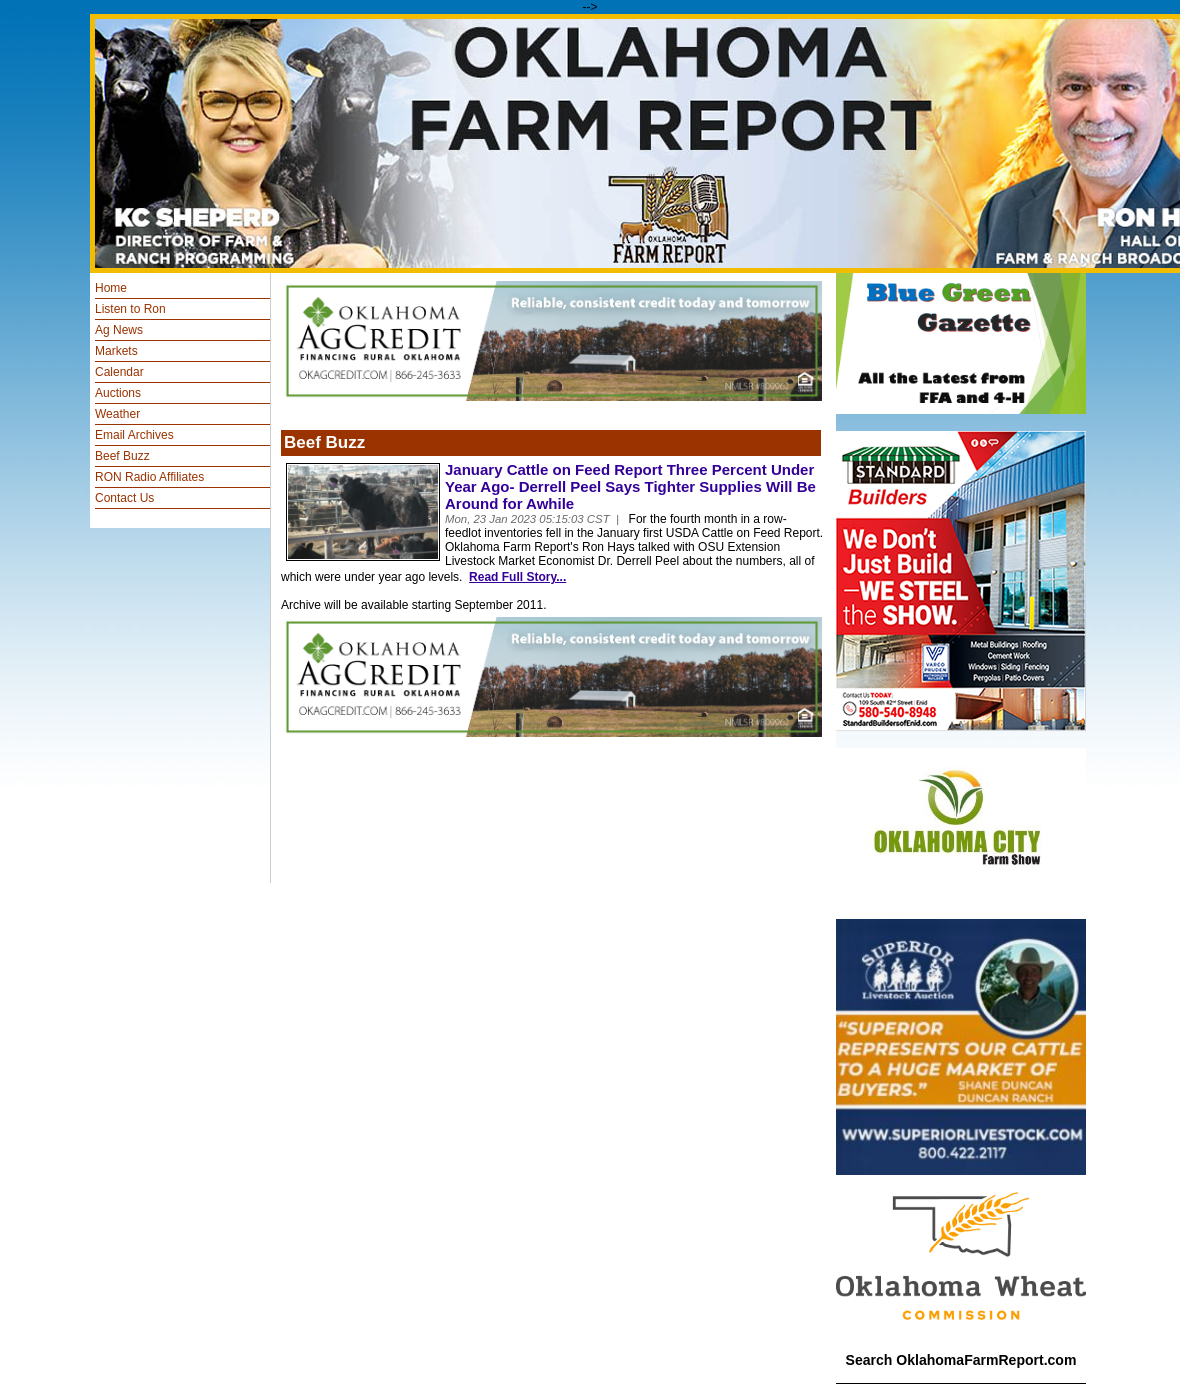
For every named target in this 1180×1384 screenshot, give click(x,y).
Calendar (119, 372)
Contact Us (124, 498)
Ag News (119, 330)
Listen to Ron (130, 309)
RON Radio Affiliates (149, 477)
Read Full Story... (517, 577)
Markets (116, 351)
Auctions (118, 393)
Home (111, 288)
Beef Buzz (122, 456)
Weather (117, 414)
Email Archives (134, 435)
